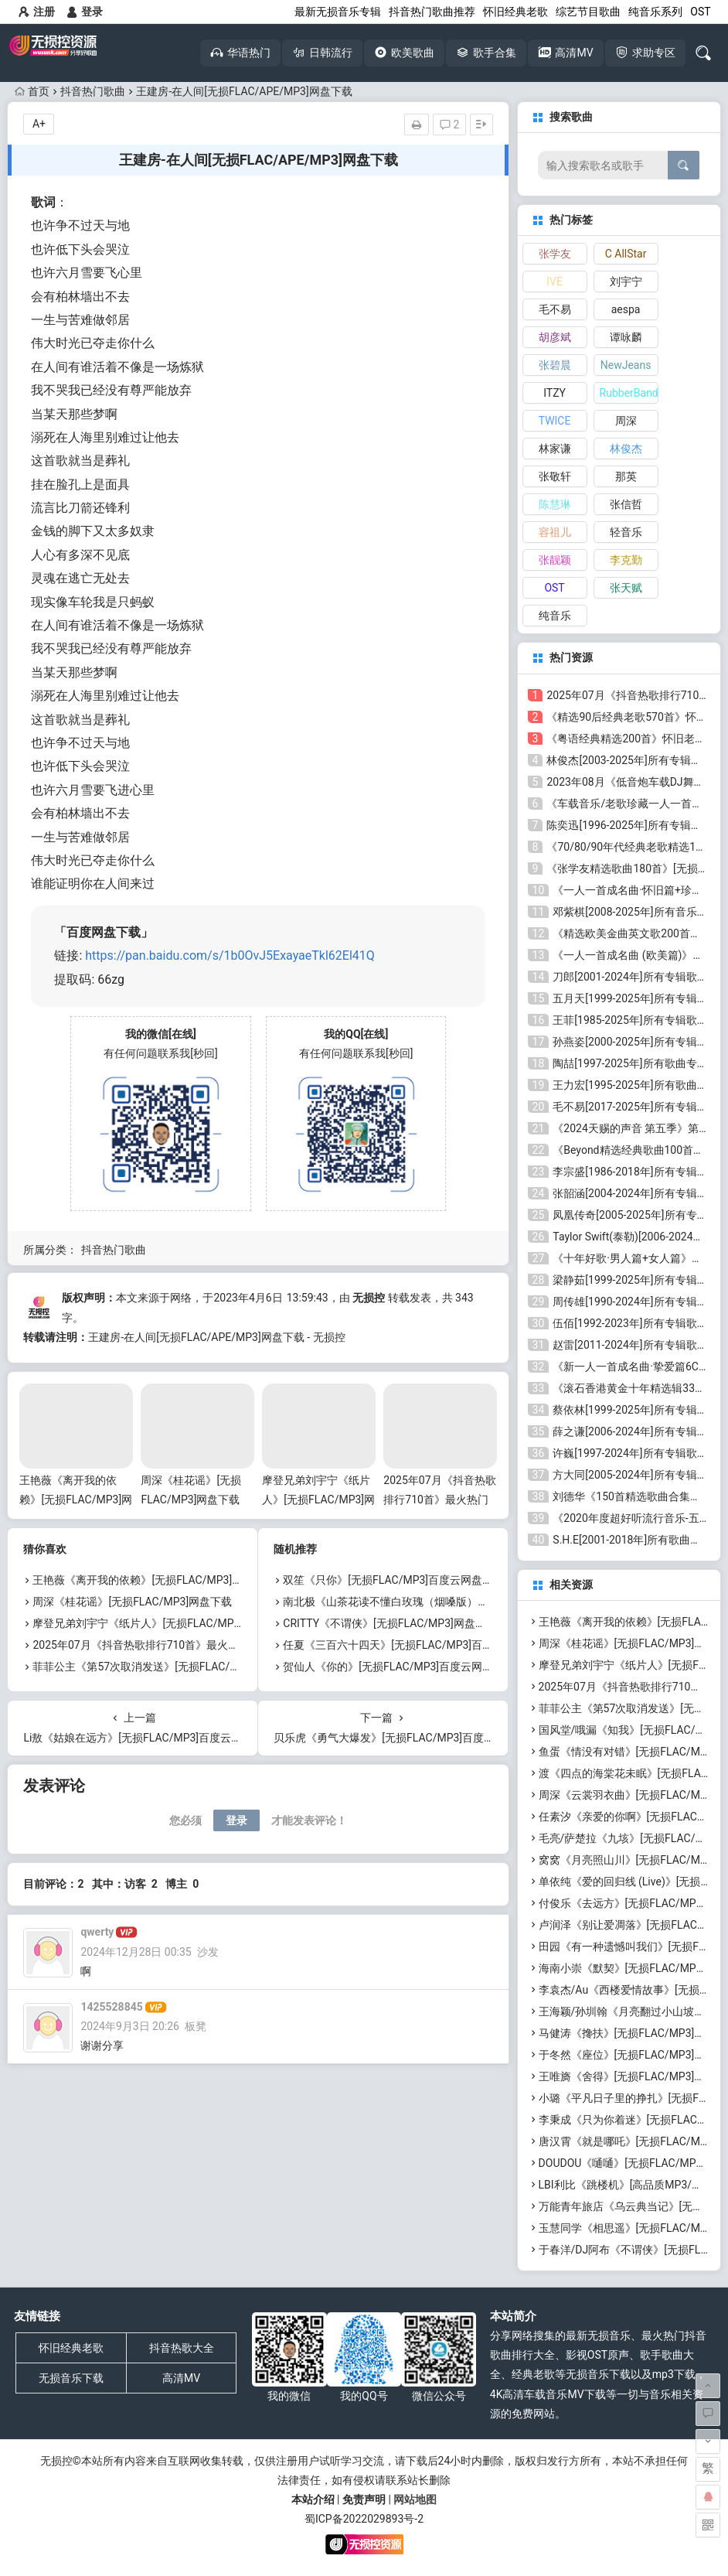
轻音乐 (626, 532)
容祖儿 (555, 532)
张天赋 (626, 588)
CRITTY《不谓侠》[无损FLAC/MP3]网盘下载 (389, 1623)
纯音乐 (555, 615)
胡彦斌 (555, 337)
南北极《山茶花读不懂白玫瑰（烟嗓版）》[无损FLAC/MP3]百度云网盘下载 (464, 1601)
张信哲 (626, 504)
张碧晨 (555, 365)
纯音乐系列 (655, 11)
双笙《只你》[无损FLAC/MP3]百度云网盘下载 (393, 1580)
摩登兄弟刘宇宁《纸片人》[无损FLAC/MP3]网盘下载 (318, 1499)
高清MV (181, 2378)
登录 (84, 11)
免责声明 (364, 2499)
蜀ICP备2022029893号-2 (364, 2519)
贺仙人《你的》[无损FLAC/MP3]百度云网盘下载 (399, 1666)
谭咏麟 (626, 337)
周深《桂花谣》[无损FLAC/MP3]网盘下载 (132, 1601)
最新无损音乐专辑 (337, 11)
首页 (32, 91)
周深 (626, 421)
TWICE (555, 421)
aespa (626, 309)
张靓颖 (555, 560)
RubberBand (629, 393)
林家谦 (555, 448)
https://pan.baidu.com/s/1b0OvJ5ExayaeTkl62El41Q (230, 955)
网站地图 (415, 2499)
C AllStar (626, 253)
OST (700, 11)
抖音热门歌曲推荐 (432, 11)
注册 (37, 11)
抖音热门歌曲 (92, 91)
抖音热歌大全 (181, 2348)
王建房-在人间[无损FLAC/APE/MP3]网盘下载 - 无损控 (216, 1337)
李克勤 (626, 560)
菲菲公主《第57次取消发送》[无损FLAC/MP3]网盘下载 (165, 1666)
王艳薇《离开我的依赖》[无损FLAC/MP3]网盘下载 (75, 1499)
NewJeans (625, 365)
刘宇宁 (626, 281)
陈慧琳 (555, 504)
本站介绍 (313, 2499)
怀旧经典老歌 (515, 11)
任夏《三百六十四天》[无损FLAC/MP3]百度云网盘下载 (415, 1645)
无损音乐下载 (71, 2378)
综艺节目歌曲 (588, 11)
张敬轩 (555, 476)
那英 (626, 476)
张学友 (555, 253)
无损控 (368, 1297)
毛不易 (555, 309)
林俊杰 (626, 448)
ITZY (554, 393)
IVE (554, 281)
